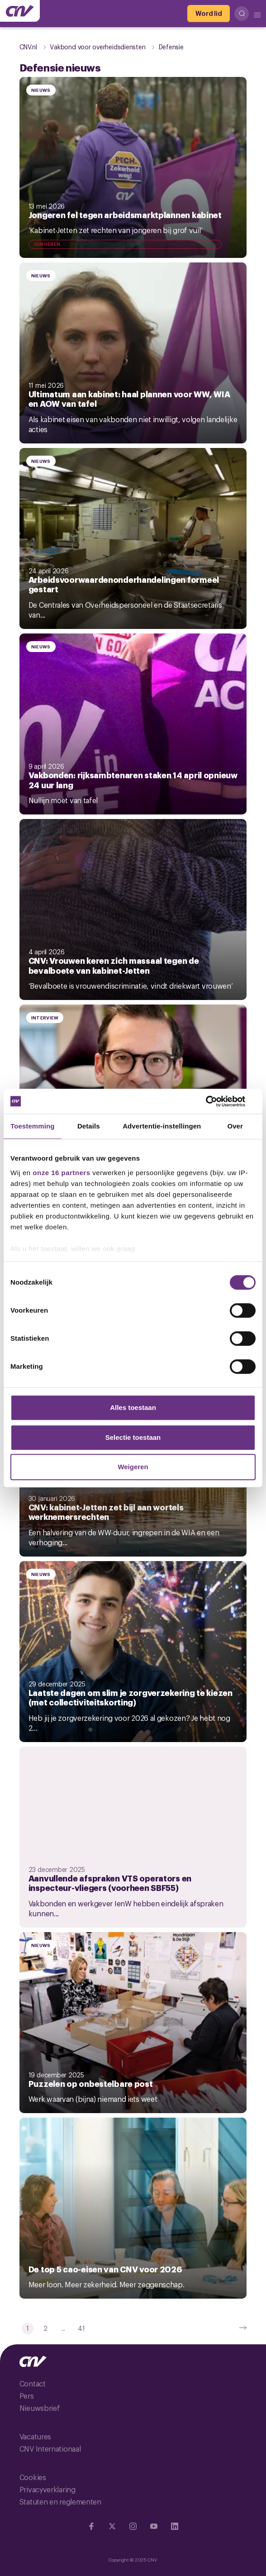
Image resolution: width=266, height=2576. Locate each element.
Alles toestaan (133, 1407)
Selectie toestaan (133, 1437)
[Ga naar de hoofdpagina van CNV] (20, 11)
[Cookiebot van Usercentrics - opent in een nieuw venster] (216, 1101)
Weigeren (133, 1467)
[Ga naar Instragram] (133, 2526)
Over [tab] (235, 1126)
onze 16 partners (61, 1172)
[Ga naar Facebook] (91, 2526)
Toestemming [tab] (32, 1126)
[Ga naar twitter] (112, 2526)
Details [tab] (88, 1126)
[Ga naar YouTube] (154, 2526)
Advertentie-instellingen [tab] (162, 1126)
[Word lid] (208, 13)
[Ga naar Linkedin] (174, 2526)
